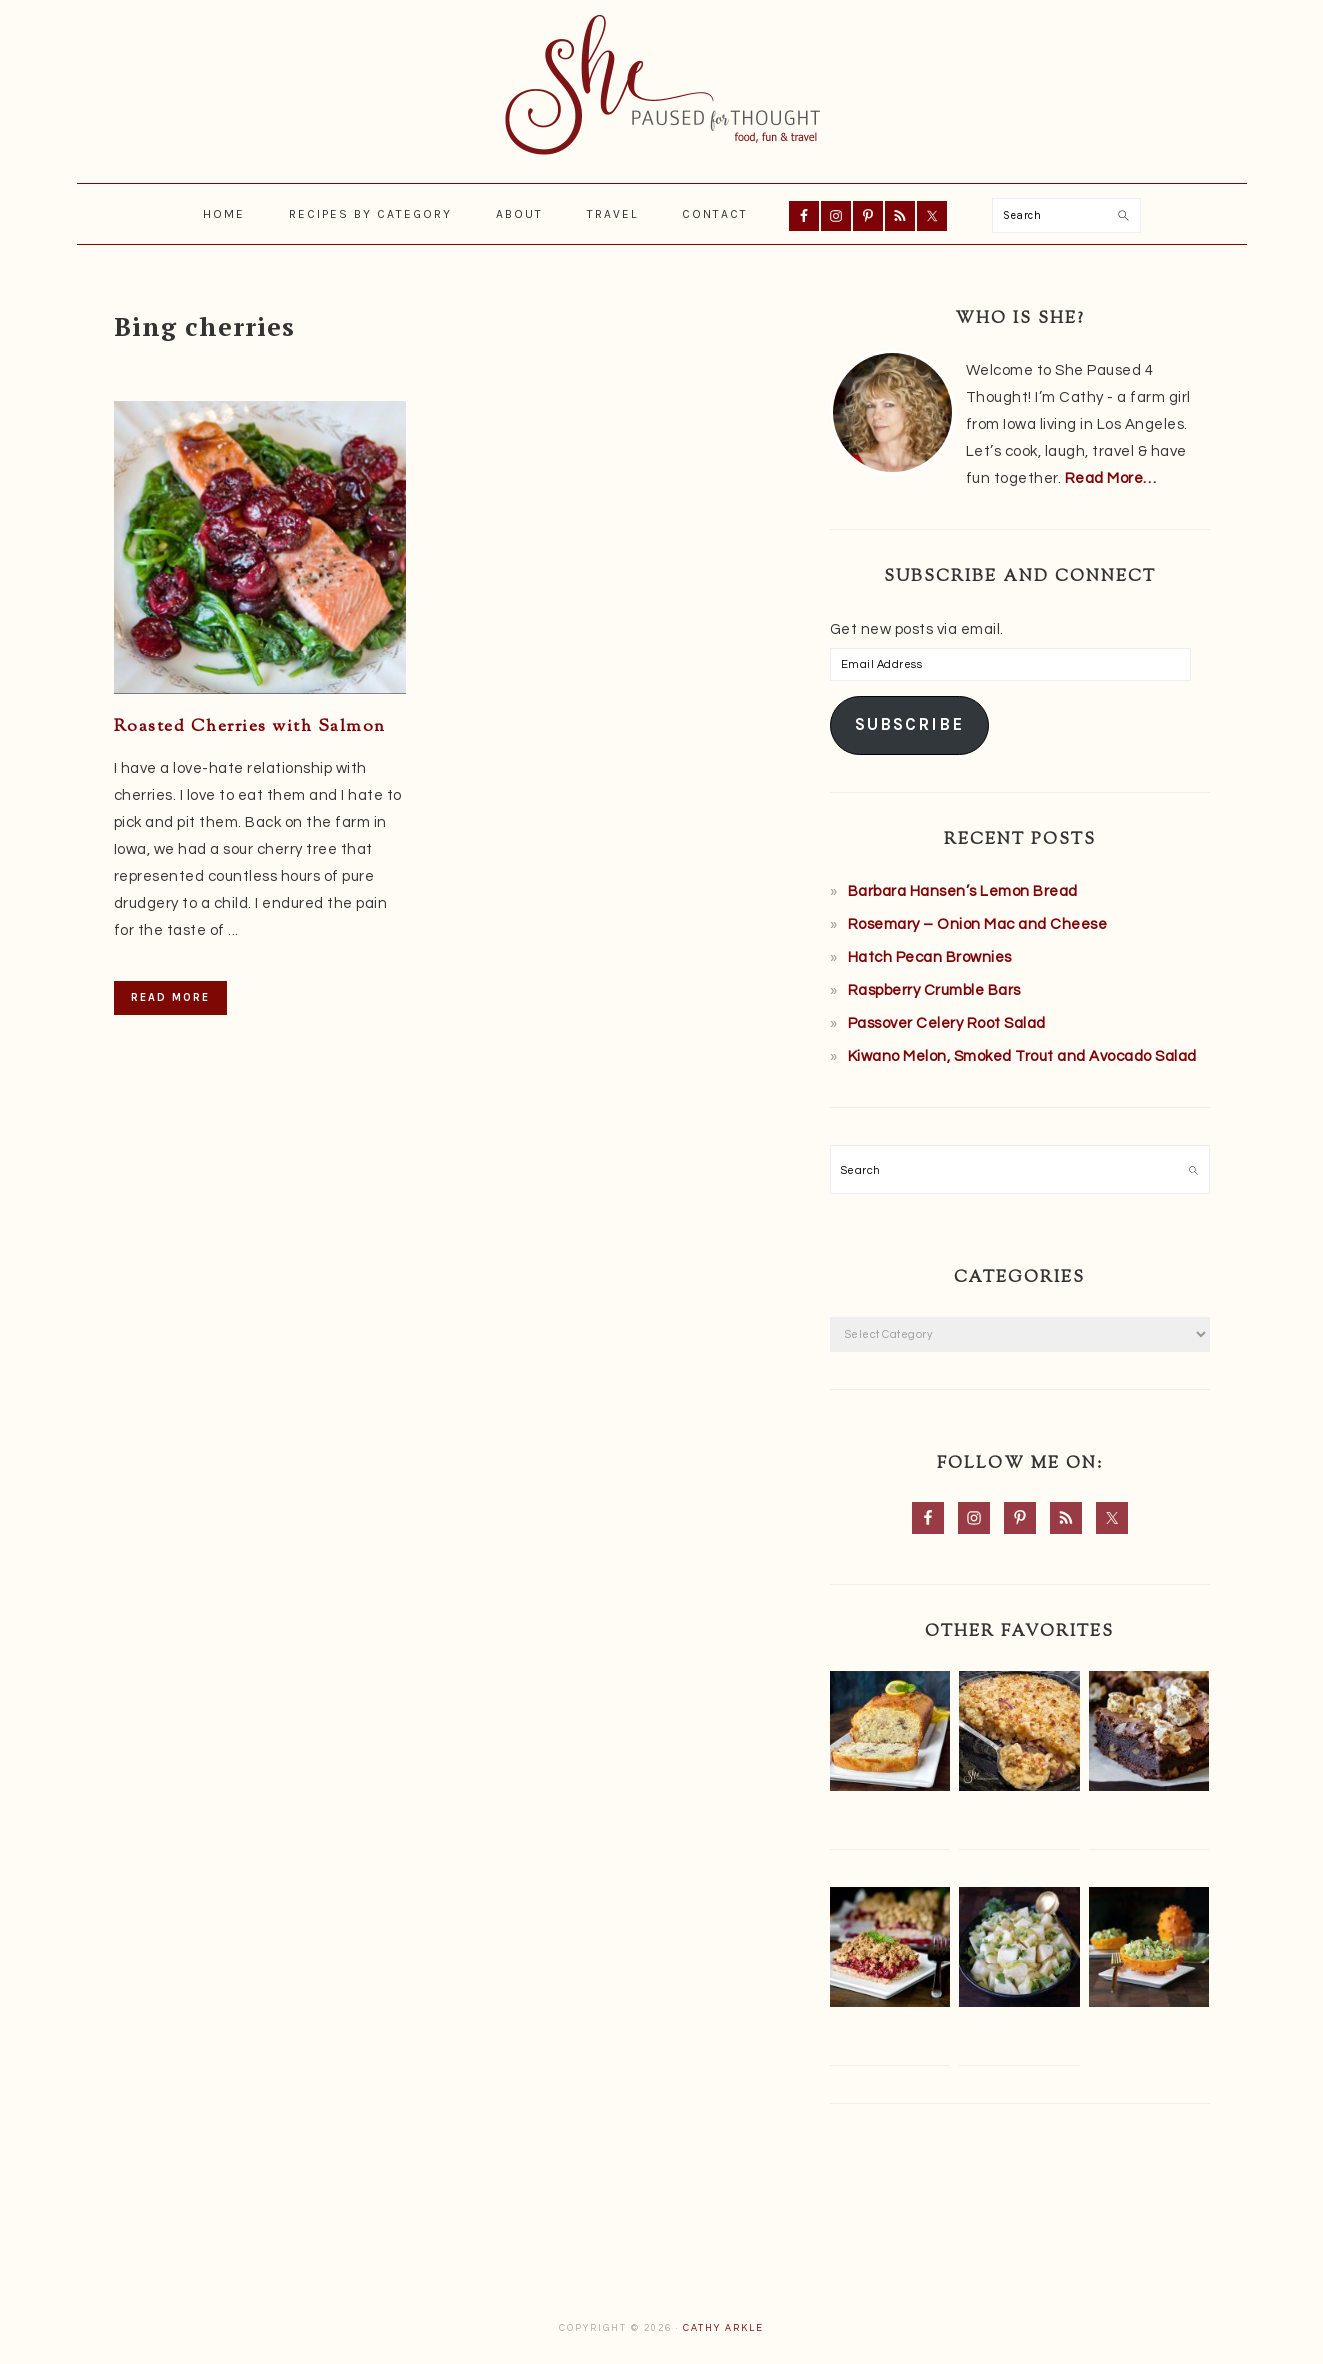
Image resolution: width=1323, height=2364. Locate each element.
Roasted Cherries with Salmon (250, 727)
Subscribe (909, 724)
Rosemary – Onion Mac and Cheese (978, 924)
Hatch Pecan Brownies (930, 957)
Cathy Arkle (723, 2328)
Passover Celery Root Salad (947, 1023)
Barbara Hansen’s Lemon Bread (963, 891)
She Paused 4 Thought (662, 85)
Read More (170, 997)
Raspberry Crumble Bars (934, 990)
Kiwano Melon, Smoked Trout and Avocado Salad (1022, 1056)
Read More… (1111, 478)
